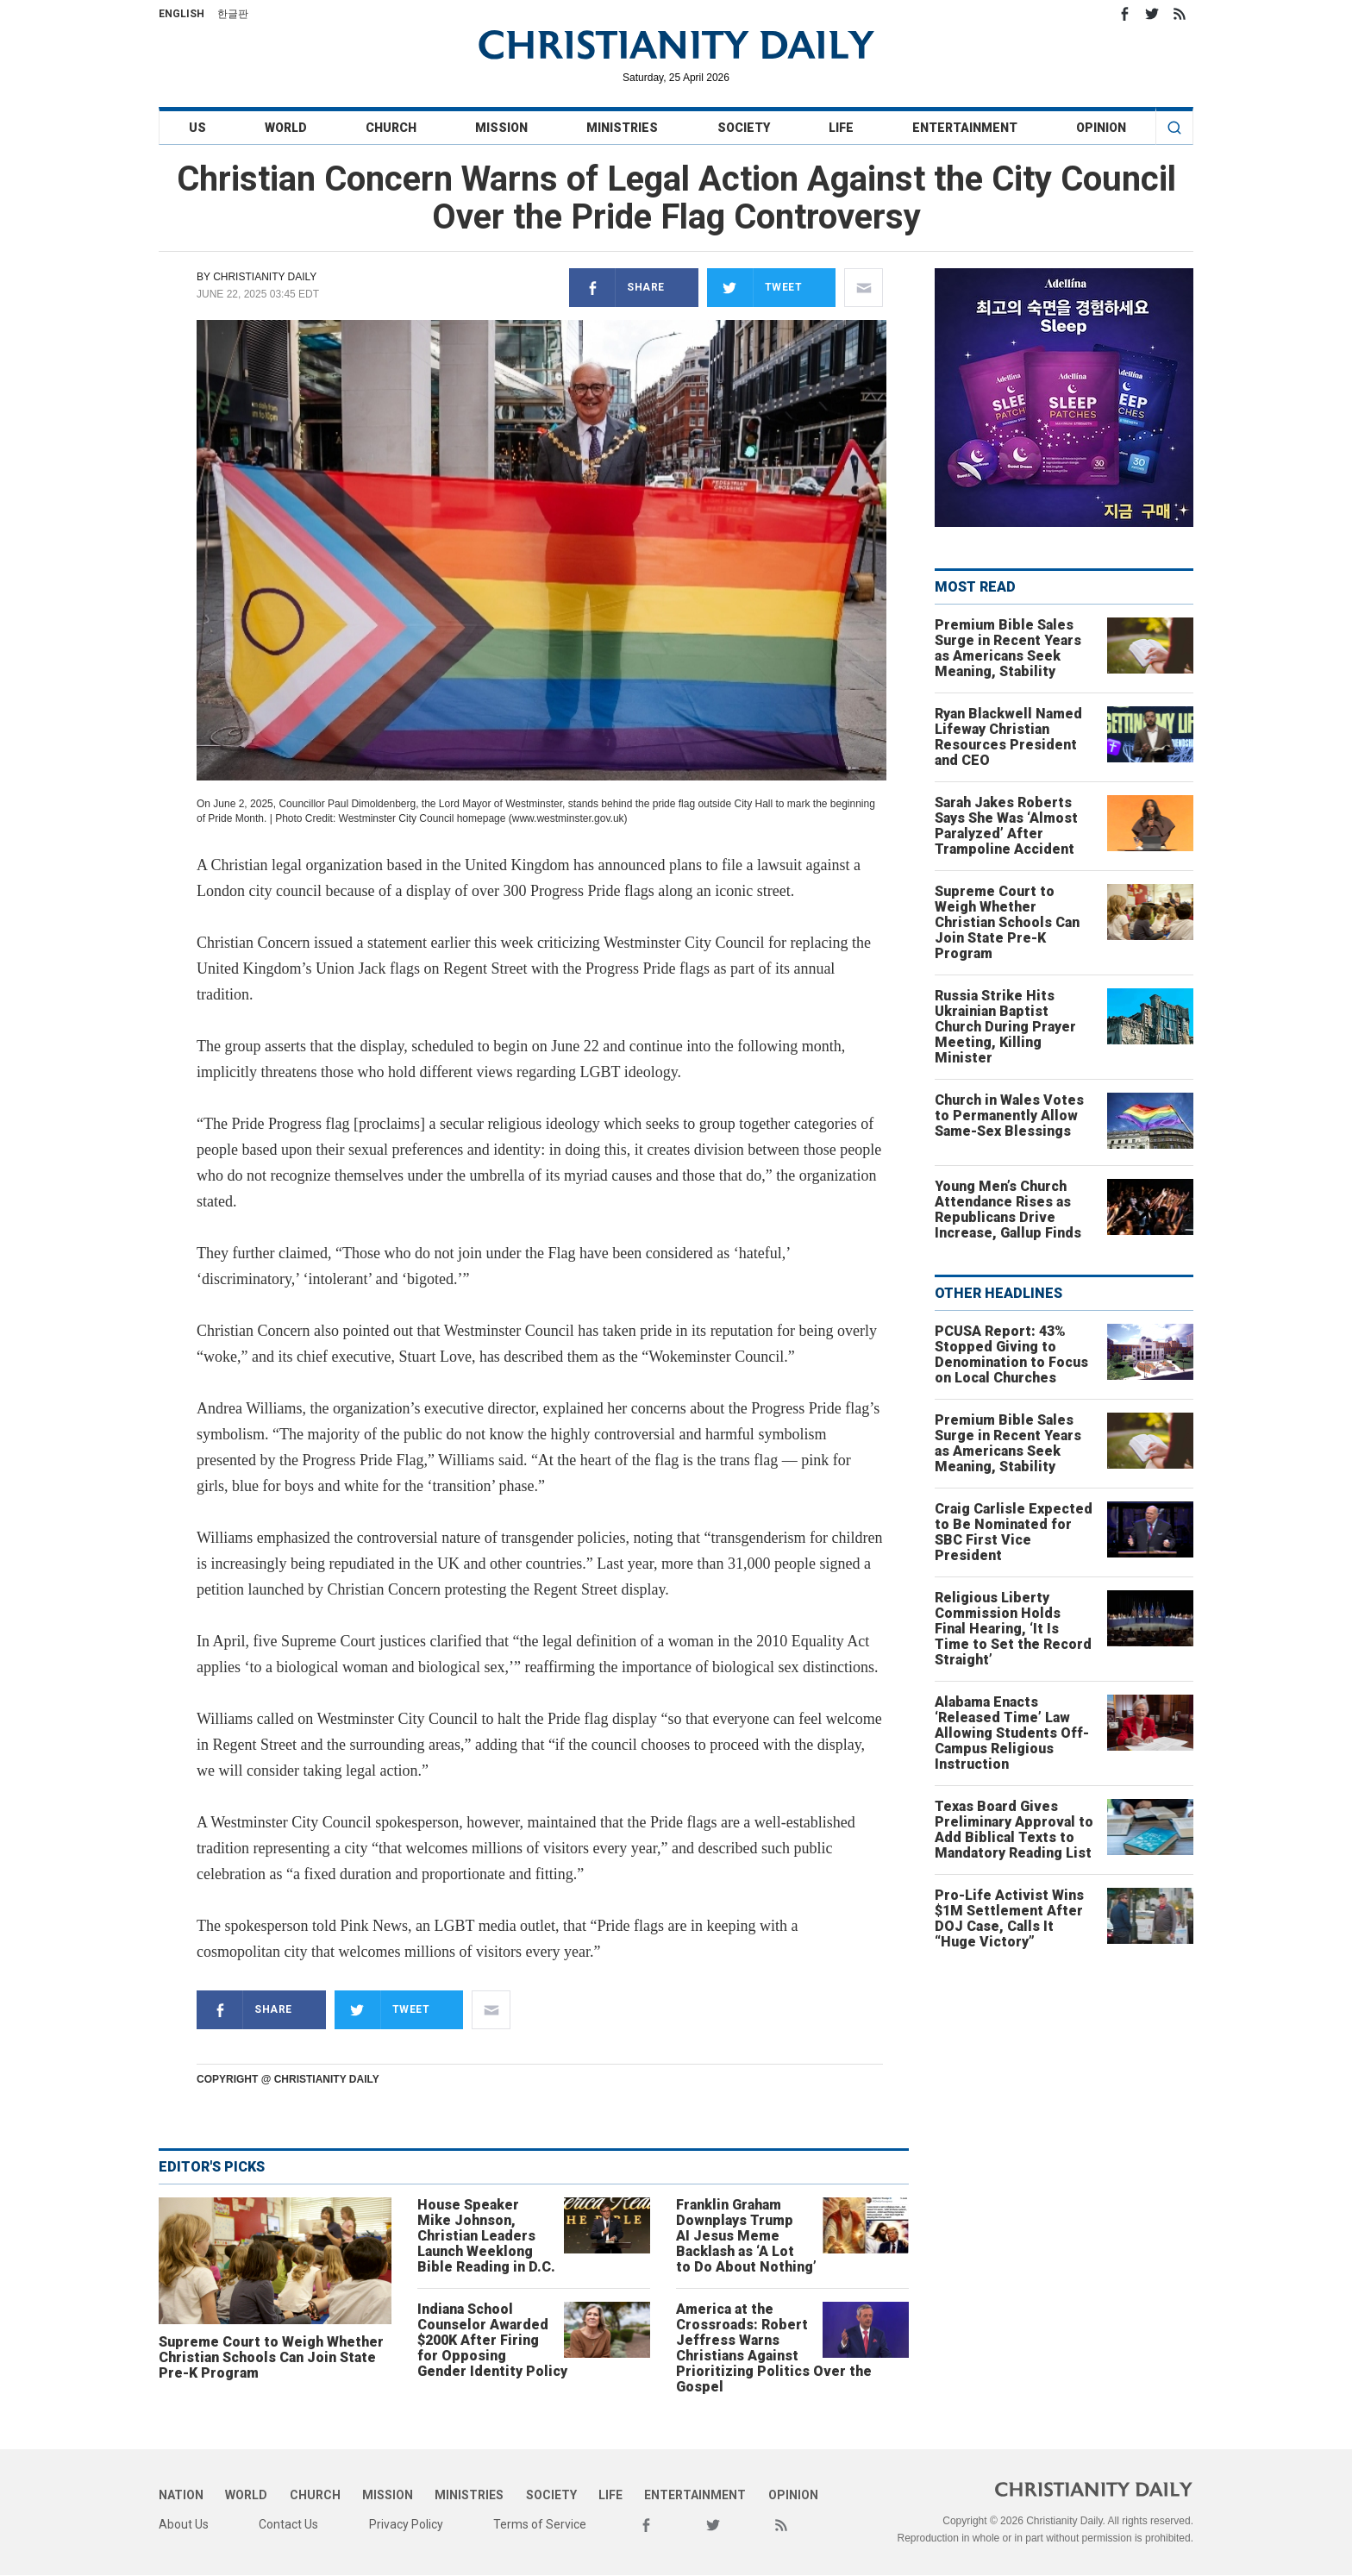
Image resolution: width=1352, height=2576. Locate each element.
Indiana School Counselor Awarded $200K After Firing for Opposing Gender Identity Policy (492, 2340)
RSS (1179, 14)
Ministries (622, 128)
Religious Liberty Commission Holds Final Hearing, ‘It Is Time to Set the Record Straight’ (1013, 1628)
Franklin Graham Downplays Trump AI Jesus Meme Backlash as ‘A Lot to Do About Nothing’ (746, 2236)
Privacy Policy (406, 2524)
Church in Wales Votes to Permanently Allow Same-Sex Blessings (1009, 1115)
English (181, 14)
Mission (501, 128)
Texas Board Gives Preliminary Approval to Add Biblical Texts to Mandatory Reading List (1014, 1829)
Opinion (1101, 128)
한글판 (232, 14)
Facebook (1124, 14)
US (197, 128)
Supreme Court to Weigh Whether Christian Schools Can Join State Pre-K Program (271, 2357)
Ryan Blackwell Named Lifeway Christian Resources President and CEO (1008, 736)
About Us (184, 2524)
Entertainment (964, 128)
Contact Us (288, 2524)
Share (617, 287)
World (286, 128)
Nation (181, 2495)
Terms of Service (539, 2524)
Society (743, 128)
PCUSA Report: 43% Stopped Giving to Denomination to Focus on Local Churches (1011, 1354)
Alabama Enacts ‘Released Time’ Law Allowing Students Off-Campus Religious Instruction (1012, 1733)
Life (841, 128)
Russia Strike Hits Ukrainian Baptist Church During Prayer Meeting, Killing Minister (1005, 1026)
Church (391, 128)
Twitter (1152, 14)
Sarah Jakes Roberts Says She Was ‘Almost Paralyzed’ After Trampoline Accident (1006, 825)
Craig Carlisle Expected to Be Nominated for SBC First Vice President (1013, 1532)
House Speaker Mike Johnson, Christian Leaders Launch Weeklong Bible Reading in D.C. (486, 2236)
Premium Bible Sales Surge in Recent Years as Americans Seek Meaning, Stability (1008, 648)
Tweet (755, 287)
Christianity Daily (264, 277)
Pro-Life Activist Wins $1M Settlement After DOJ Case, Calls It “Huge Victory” (1009, 1918)
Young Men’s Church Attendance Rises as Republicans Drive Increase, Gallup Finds (1008, 1209)
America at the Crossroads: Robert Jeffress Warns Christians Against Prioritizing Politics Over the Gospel (774, 2348)
